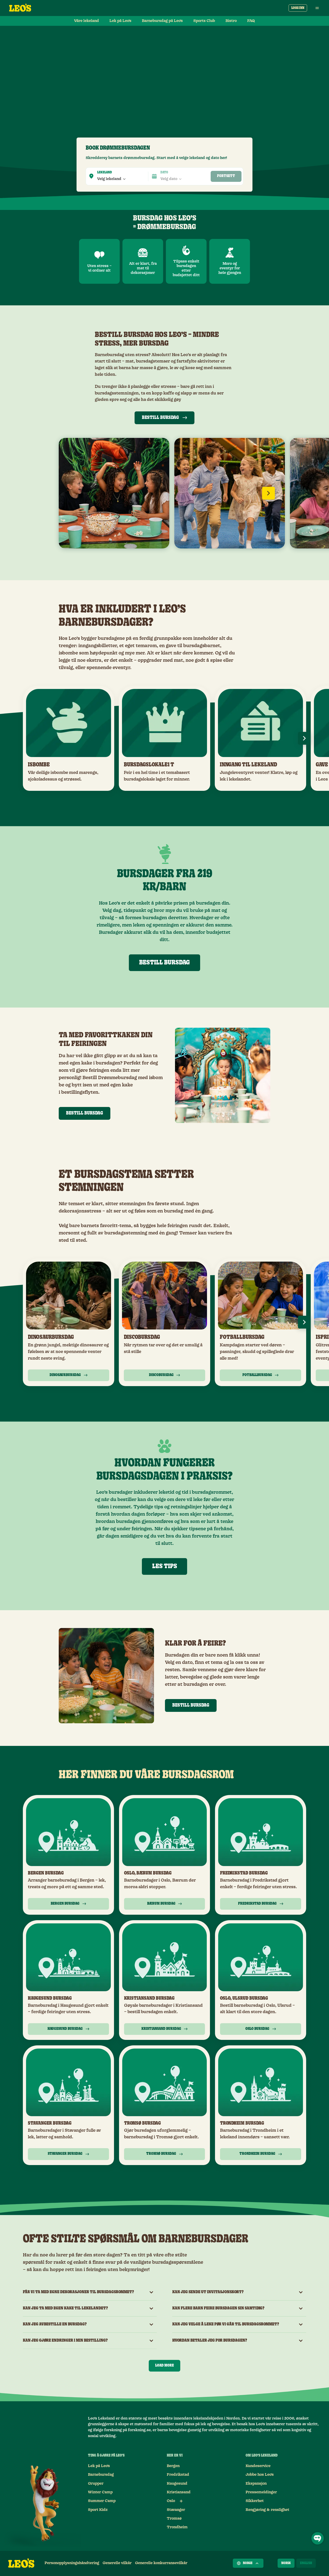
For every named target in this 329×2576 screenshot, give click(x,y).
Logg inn (297, 8)
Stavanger (176, 2510)
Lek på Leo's (120, 21)
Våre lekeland (86, 21)
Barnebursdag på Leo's (162, 21)
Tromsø (174, 2518)
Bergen (173, 2466)
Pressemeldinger (261, 2492)
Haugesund (177, 2483)
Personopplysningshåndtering (72, 2563)
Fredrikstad (178, 2474)
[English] (306, 2563)
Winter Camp (100, 2492)
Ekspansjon (256, 2483)
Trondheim (177, 2527)
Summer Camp (102, 2501)
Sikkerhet (255, 2501)
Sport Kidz (98, 2510)
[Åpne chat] (317, 2538)
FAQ (251, 21)
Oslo (171, 2501)
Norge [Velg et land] (248, 2563)
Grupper (95, 2483)
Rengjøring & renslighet (267, 2510)
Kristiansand (179, 2492)
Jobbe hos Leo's (260, 2474)
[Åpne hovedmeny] (317, 8)
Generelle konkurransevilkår (161, 2563)
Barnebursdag (101, 2474)
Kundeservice (258, 2466)
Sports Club (204, 21)
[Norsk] (286, 2563)
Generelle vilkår (117, 2563)
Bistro (231, 21)
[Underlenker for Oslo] (181, 2501)
